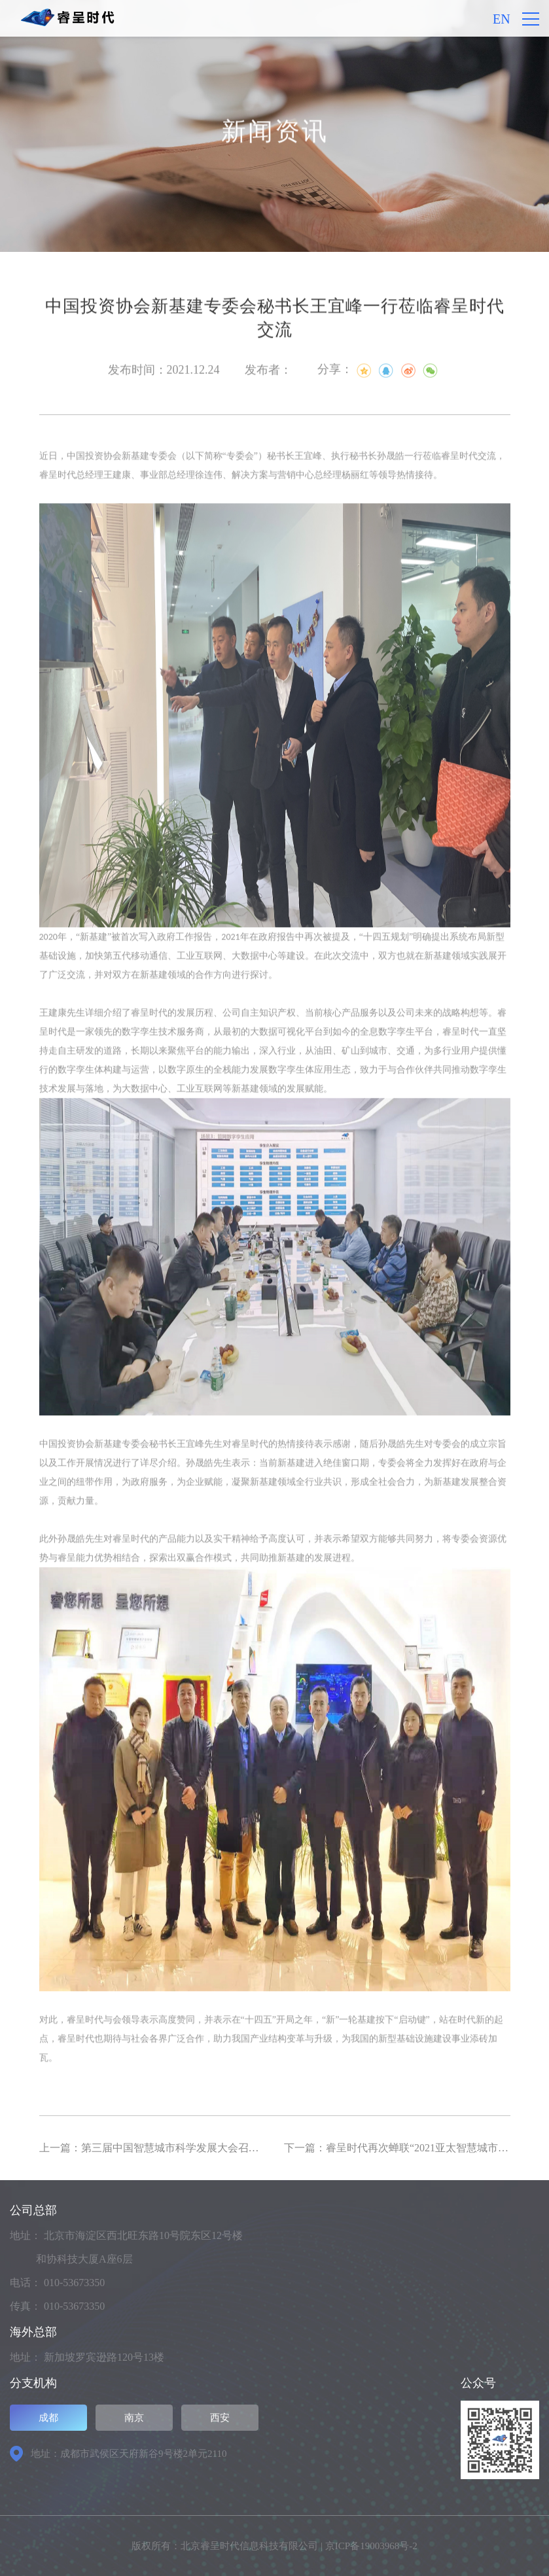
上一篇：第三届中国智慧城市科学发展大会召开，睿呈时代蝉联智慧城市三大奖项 (227, 2147)
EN (501, 19)
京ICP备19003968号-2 (371, 2546)
